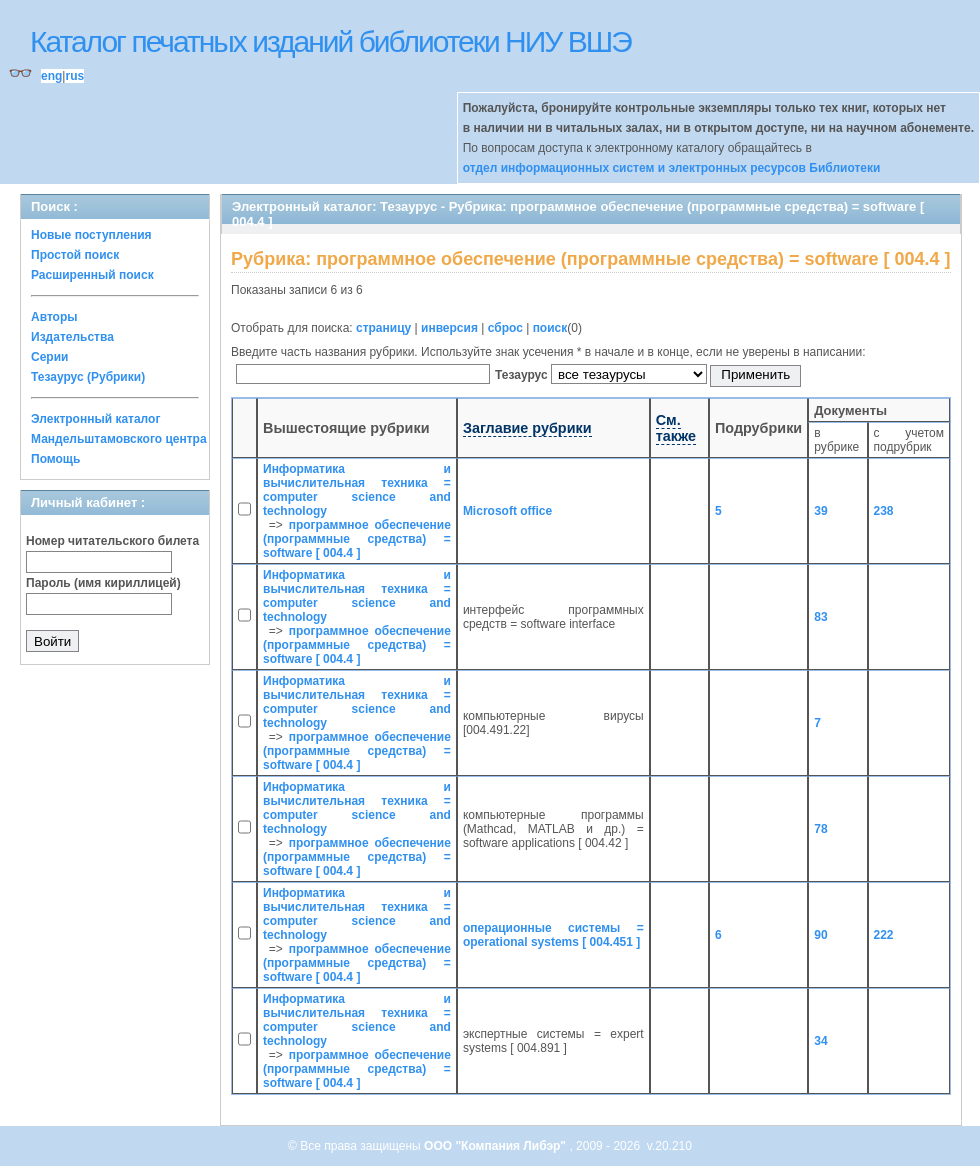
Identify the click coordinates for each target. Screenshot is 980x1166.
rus (74, 76)
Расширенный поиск (92, 275)
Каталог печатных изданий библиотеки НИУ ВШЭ (330, 41)
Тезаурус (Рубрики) (88, 377)
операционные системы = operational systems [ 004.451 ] (553, 935)
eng (51, 76)
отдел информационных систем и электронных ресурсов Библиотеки (672, 168)
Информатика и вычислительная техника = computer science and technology (357, 490)
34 (820, 1041)
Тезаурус (523, 375)
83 (820, 617)
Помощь (55, 459)
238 (884, 511)
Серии (49, 357)
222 (884, 935)
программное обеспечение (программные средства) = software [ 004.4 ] (357, 539)
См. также (676, 428)
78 (820, 829)
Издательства (72, 337)
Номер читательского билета (112, 541)
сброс (505, 328)
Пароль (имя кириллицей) (103, 583)
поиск (550, 328)
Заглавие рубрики (527, 428)
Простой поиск (75, 255)
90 (820, 935)
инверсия (449, 328)
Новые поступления (91, 235)
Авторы (54, 317)
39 (820, 511)
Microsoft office (507, 511)
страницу (383, 328)
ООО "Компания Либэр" (496, 1146)
